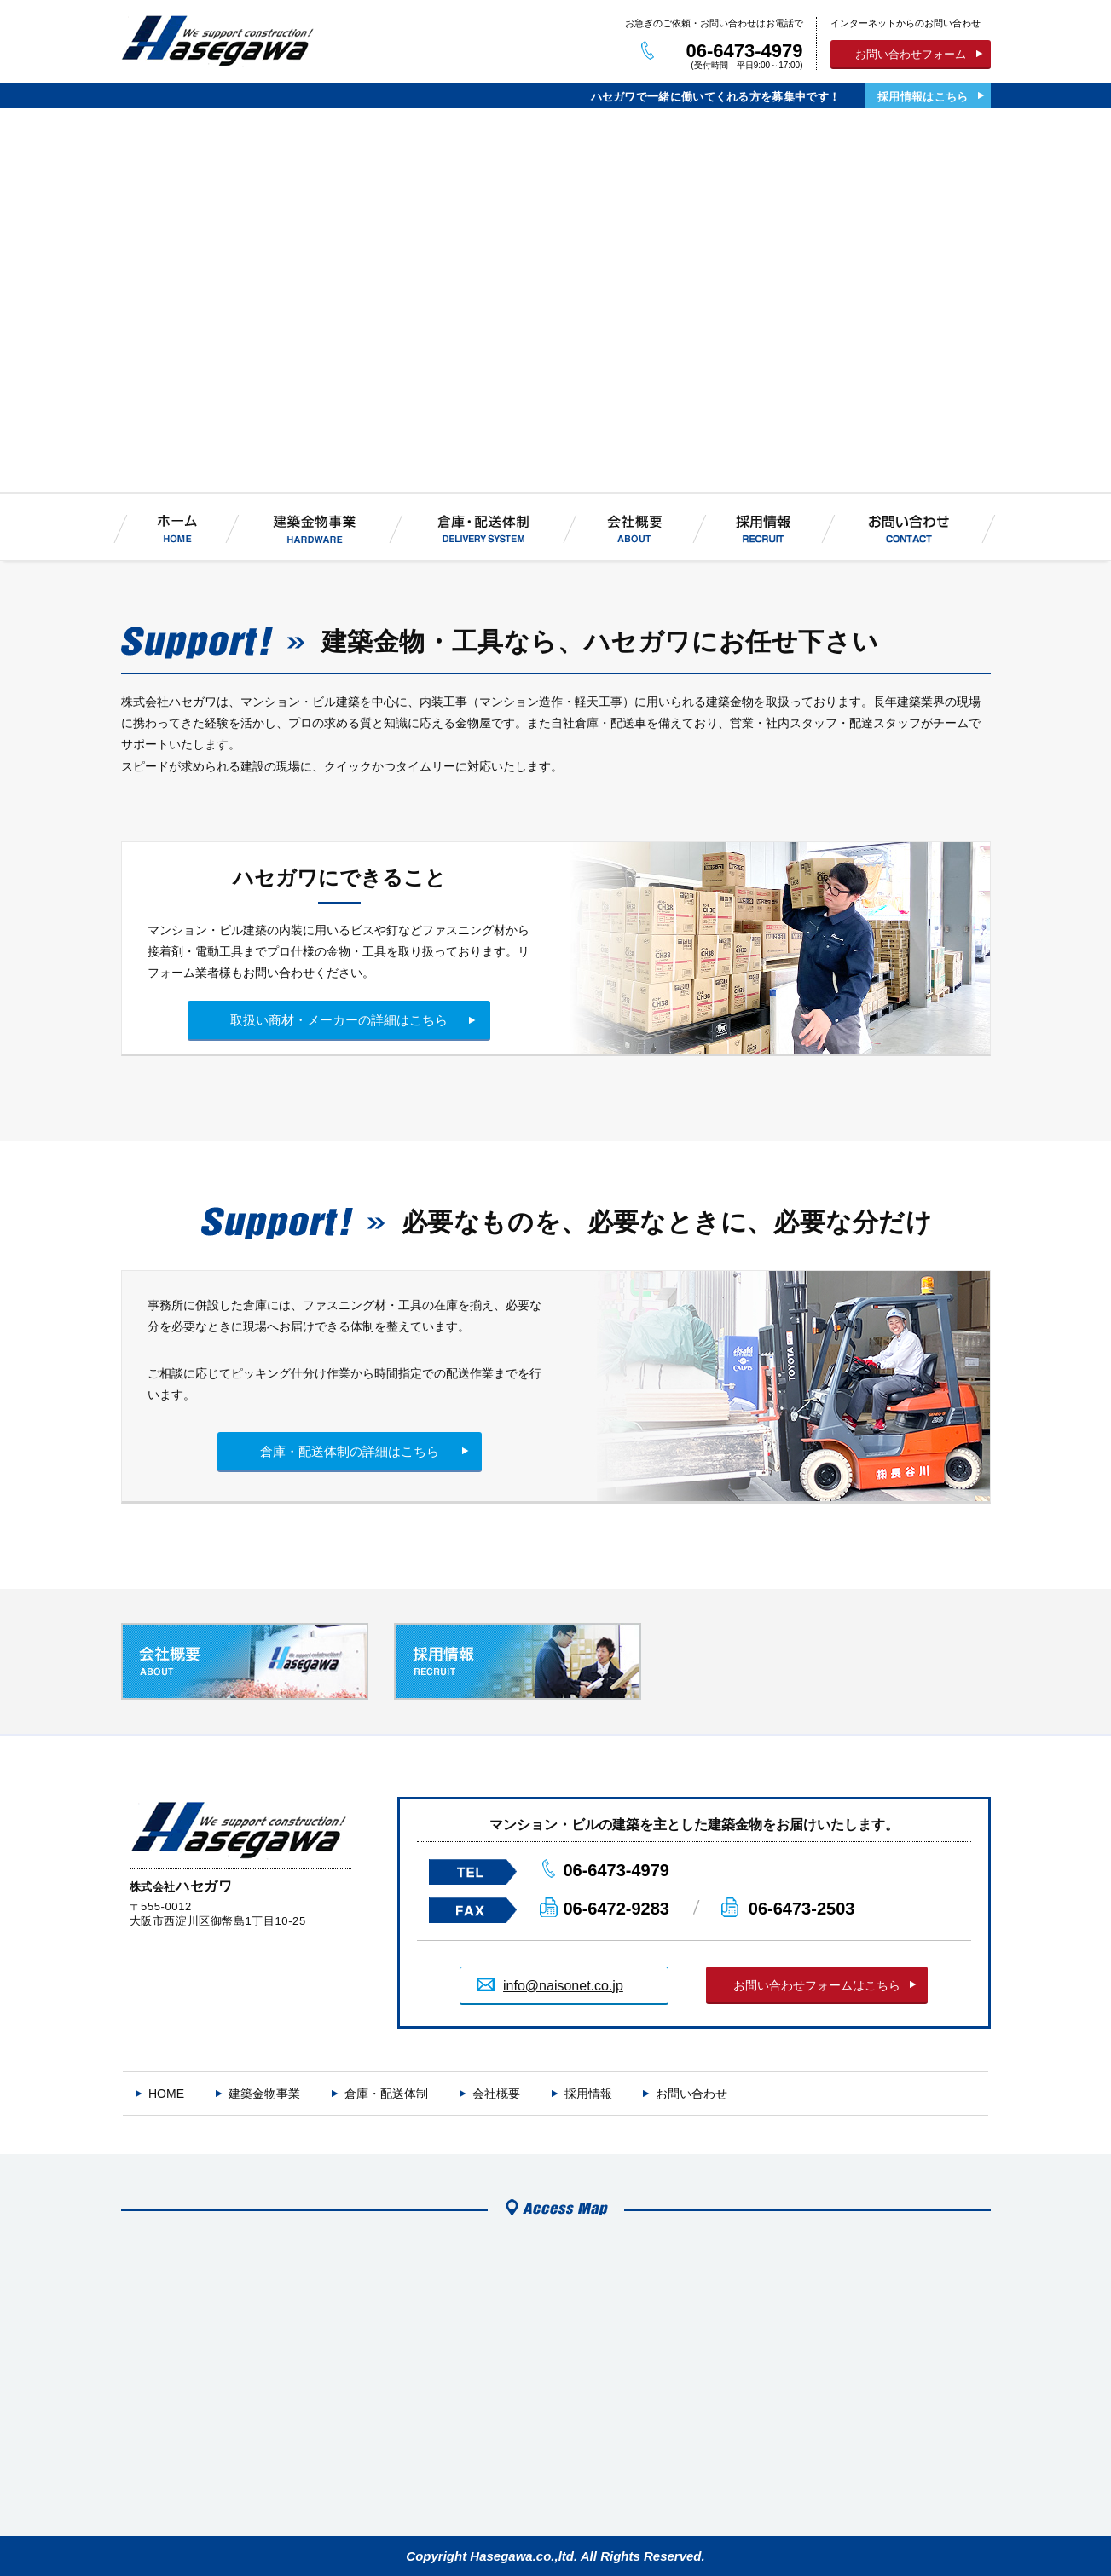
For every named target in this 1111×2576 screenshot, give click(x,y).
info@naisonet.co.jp (563, 1985)
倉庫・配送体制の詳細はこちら (349, 1451)
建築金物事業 (264, 2093)
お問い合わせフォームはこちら (816, 1985)
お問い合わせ (691, 2093)
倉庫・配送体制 (386, 2093)
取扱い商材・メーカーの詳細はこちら (339, 1020)
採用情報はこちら (922, 96)
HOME (166, 2093)
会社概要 (496, 2093)
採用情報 (588, 2093)
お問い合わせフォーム (910, 54)
